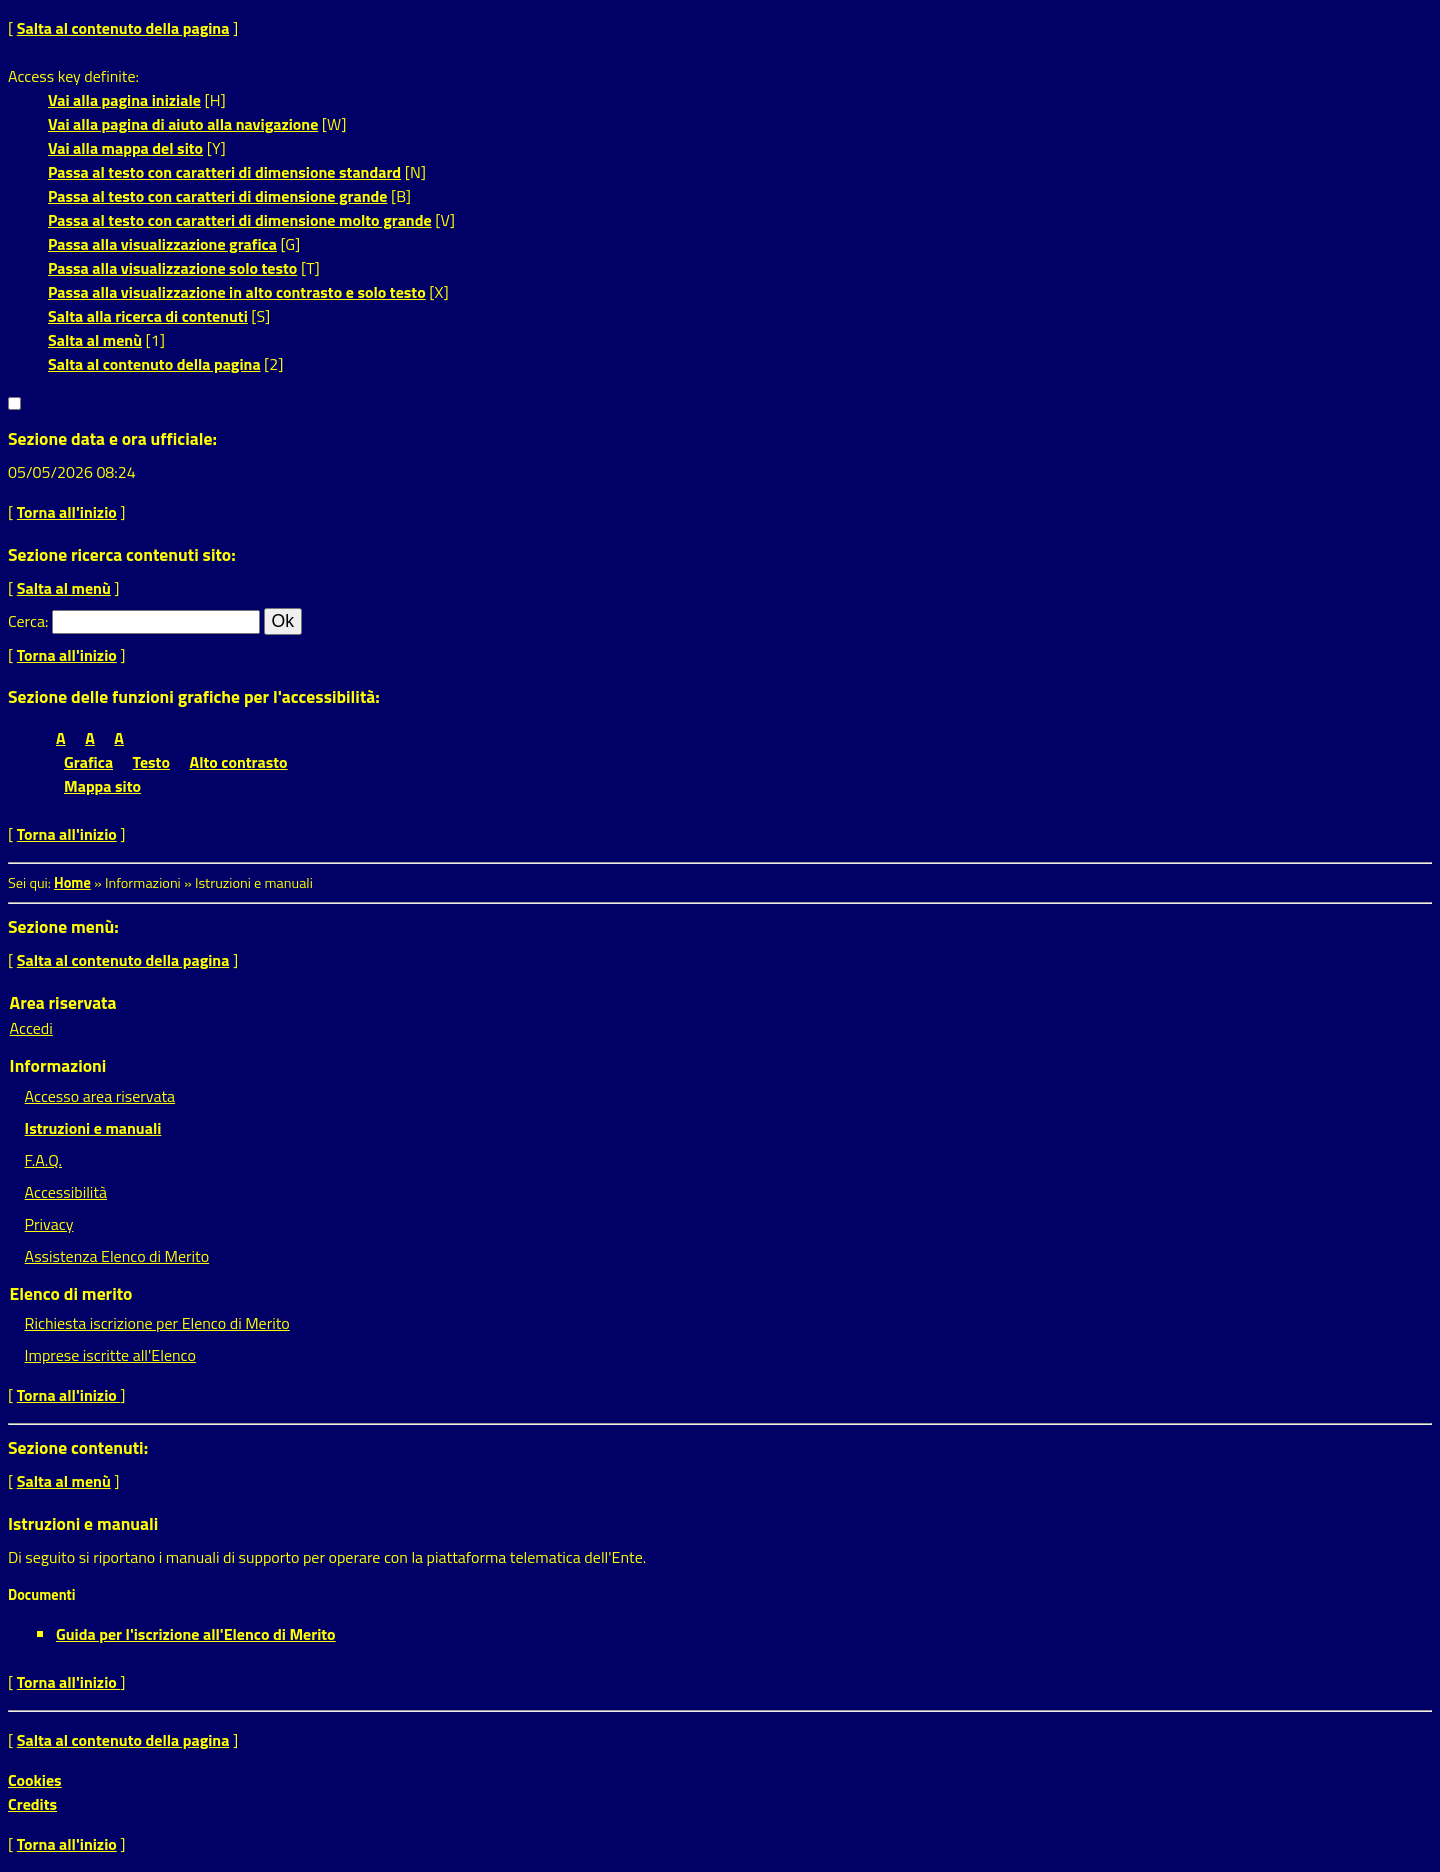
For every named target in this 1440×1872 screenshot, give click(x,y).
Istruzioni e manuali (93, 1128)
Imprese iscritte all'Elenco (110, 1355)
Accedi (31, 1028)
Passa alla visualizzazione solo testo (172, 268)
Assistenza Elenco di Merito (117, 1256)
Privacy (49, 1224)
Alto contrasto (239, 762)
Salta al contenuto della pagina (123, 28)
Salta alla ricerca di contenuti (148, 316)
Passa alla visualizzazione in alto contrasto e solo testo (237, 292)
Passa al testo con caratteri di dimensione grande (218, 196)
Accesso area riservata (100, 1096)
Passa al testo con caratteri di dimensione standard (224, 172)
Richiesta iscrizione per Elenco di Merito (157, 1323)
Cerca (26, 621)
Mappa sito (102, 786)
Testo (151, 762)
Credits (32, 1804)
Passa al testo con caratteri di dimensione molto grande (240, 220)
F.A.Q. (43, 1160)
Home (72, 883)
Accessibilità (66, 1192)
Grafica (88, 762)
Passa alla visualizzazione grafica (162, 244)
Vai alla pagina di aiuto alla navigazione (183, 124)
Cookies (35, 1780)
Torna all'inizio (67, 512)
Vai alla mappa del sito (125, 148)
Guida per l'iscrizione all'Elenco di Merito (196, 1634)
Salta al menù (95, 340)
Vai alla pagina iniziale (124, 100)
